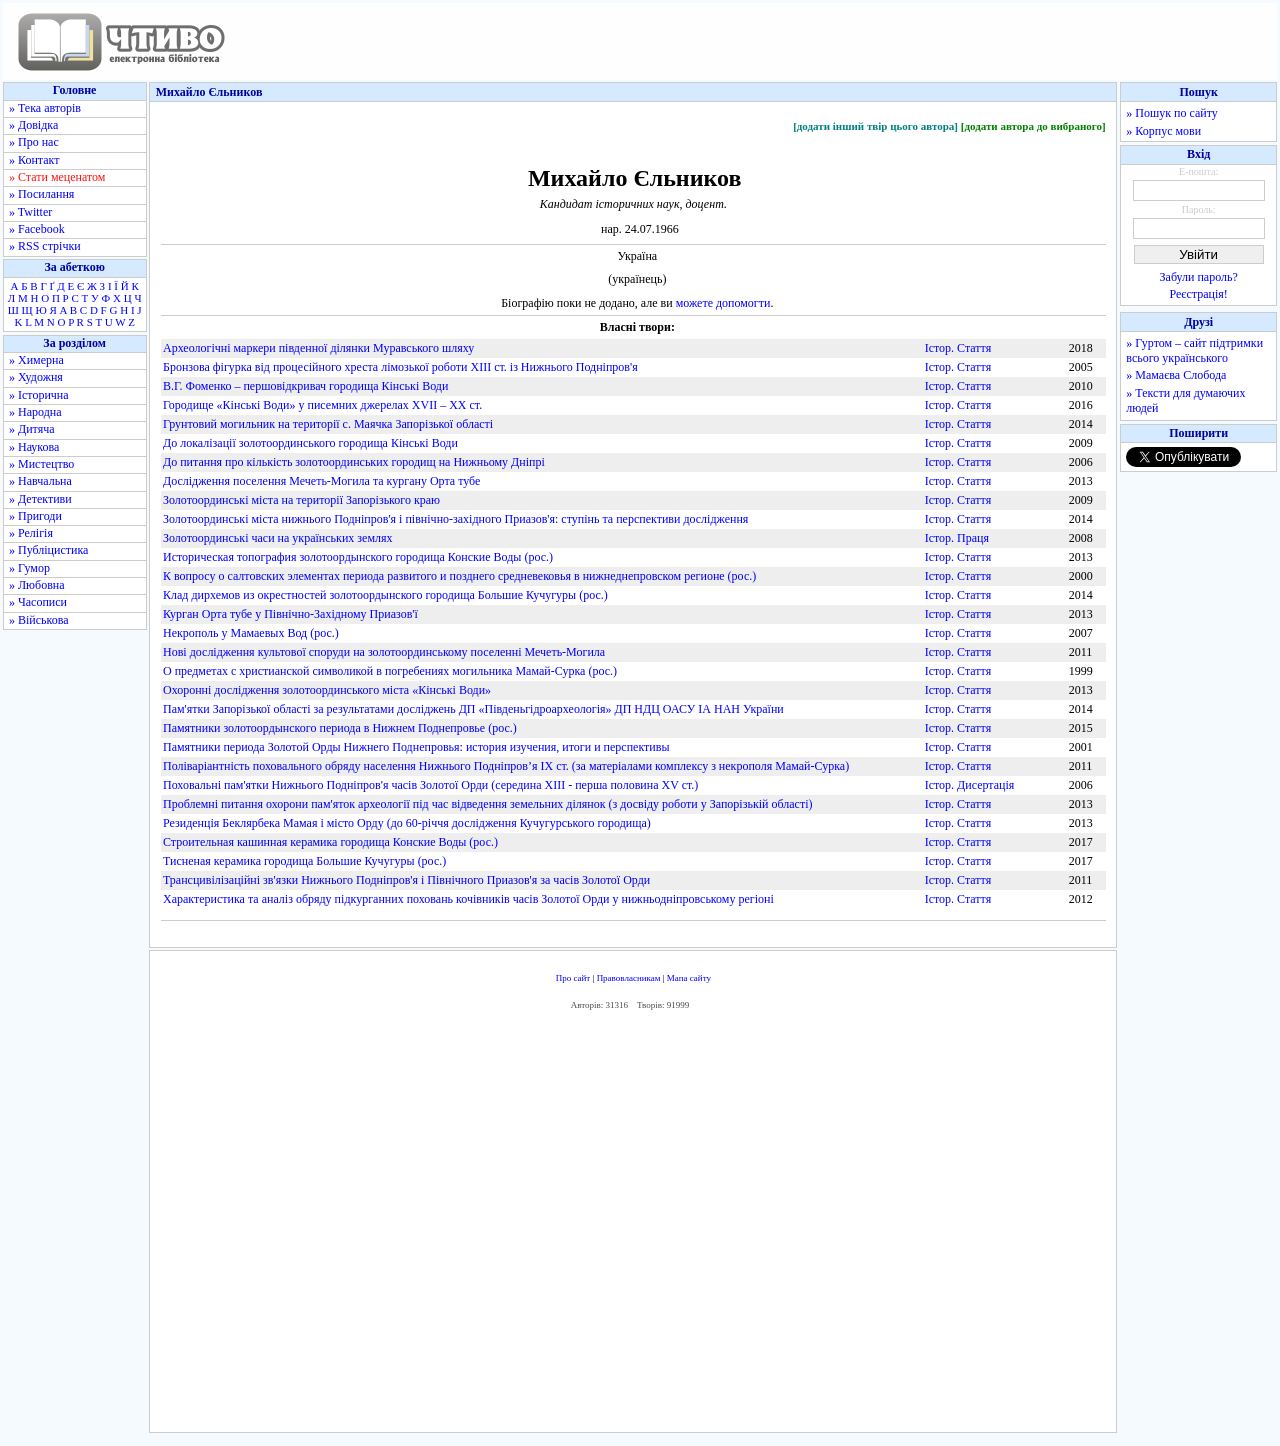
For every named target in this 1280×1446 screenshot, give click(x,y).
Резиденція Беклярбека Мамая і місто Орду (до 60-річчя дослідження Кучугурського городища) (407, 823)
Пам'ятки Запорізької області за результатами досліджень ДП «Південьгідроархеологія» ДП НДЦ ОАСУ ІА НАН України (473, 709)
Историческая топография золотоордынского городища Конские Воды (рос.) (358, 557)
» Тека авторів (45, 108)
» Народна (35, 412)
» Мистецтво (41, 464)
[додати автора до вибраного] (1033, 126)
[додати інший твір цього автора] (875, 126)
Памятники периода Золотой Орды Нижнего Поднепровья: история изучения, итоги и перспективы (416, 747)
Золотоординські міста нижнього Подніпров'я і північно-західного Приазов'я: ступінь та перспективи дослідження (455, 519)
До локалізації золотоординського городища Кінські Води (310, 443)
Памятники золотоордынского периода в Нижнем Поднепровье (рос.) (340, 728)
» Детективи (40, 499)
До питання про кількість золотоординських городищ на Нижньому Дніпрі (354, 462)
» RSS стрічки (45, 246)
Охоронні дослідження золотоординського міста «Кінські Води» (327, 690)
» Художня (36, 377)
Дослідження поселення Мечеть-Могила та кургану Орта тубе (321, 481)
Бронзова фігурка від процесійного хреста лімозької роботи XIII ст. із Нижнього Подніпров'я (400, 367)
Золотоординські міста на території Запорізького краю (301, 500)
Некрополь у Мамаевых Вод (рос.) (251, 633)
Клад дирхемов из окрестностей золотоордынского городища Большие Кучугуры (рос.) (385, 595)
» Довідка (33, 125)
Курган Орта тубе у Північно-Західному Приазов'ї (290, 614)
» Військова (39, 620)
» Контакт (34, 160)
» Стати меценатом (57, 177)
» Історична (39, 395)
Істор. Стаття (958, 348)
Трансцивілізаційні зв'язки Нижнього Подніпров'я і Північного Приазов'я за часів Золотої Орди (406, 880)
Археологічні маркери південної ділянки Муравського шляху (318, 348)
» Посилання (41, 194)
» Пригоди (35, 516)
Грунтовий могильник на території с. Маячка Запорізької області (328, 424)
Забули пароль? (1199, 277)
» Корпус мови (1163, 131)
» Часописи (38, 602)
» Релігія (31, 533)
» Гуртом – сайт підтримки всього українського (1194, 350)
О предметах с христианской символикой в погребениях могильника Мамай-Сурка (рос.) (390, 671)
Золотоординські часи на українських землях (278, 538)
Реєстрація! (1199, 294)
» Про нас (34, 142)
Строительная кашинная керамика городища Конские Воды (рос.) (330, 842)
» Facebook (37, 229)
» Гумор (29, 568)
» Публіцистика (48, 550)
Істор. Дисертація (970, 785)
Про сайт (573, 978)
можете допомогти (723, 303)
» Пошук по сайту (1171, 113)
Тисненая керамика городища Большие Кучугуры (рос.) (304, 861)
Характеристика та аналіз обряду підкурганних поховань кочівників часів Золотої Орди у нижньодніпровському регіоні (468, 899)
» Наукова (34, 447)
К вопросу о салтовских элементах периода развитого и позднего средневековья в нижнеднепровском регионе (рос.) (459, 576)
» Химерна (36, 360)
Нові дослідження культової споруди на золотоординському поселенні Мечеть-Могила (384, 652)
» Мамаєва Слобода (1176, 375)
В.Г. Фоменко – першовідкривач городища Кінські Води (305, 386)
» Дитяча (32, 429)
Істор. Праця (957, 538)
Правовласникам (629, 978)
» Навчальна (40, 481)
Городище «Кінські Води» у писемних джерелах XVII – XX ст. (322, 405)
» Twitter (30, 212)
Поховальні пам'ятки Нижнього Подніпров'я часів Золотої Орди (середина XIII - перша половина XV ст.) (430, 785)
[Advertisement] (633, 1227)
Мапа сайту (689, 978)
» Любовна (37, 585)
